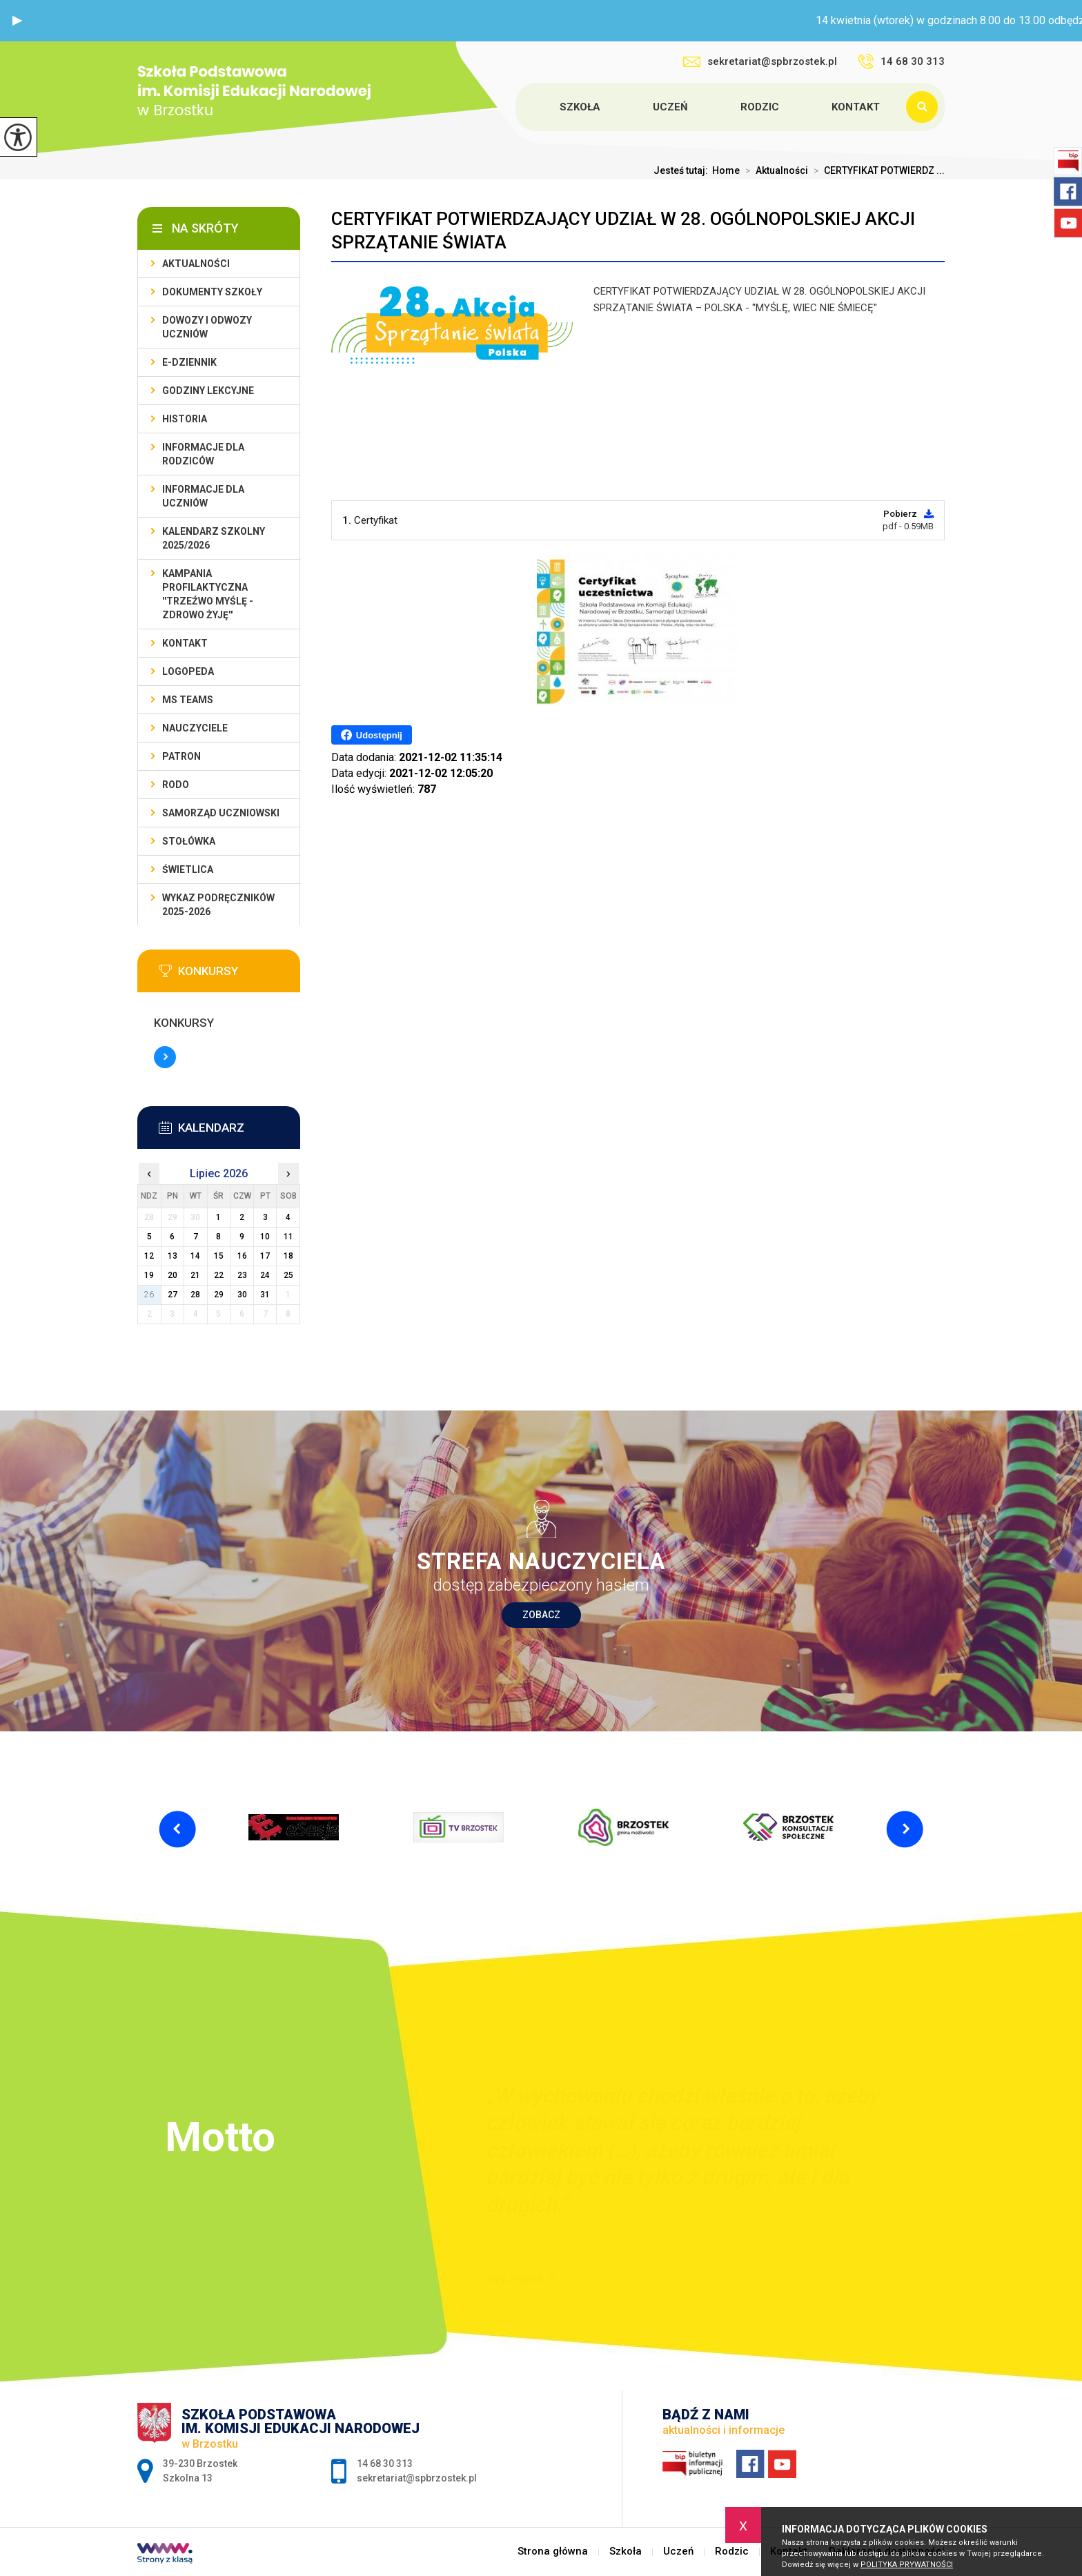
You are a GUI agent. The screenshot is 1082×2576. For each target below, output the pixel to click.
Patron (181, 756)
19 (149, 1275)
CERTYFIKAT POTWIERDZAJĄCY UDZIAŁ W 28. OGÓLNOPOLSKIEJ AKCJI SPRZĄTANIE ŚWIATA (623, 230)
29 (219, 1294)
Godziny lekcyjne (208, 390)
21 (195, 1275)
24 (265, 1275)
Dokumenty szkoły (212, 291)
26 (149, 1294)
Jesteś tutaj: (682, 170)
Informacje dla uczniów (203, 496)
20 (172, 1275)
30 (242, 1294)
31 (265, 1294)
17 (265, 1256)
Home (726, 170)
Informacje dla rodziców (203, 454)
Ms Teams (187, 699)
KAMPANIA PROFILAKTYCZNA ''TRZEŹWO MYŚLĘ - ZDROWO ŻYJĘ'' (207, 594)
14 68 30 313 (901, 61)
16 (242, 1256)
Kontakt (856, 107)
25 (288, 1275)
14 (195, 1256)
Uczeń (670, 107)
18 (288, 1256)
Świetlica (187, 869)
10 (265, 1236)
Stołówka (188, 841)
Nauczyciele (195, 728)
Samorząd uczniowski (220, 812)
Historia (184, 418)
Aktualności (774, 170)
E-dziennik (189, 362)
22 (219, 1275)
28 (195, 1294)
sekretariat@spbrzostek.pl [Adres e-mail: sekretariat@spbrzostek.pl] (417, 2478)
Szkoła (580, 107)
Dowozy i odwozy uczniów (207, 327)
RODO (175, 784)
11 (288, 1236)
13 (172, 1256)
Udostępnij (371, 734)
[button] (17, 20)
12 (149, 1256)
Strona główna (517, 107)
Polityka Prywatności (906, 2564)
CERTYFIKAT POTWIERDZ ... (876, 170)
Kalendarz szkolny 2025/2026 (213, 538)
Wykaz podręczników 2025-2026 (218, 904)
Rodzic (759, 107)
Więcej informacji (165, 1057)
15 (219, 1256)
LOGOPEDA (188, 671)
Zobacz (541, 1614)
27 (172, 1294)
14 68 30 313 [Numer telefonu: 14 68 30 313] (385, 2463)
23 (242, 1275)
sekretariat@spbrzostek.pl (760, 61)
